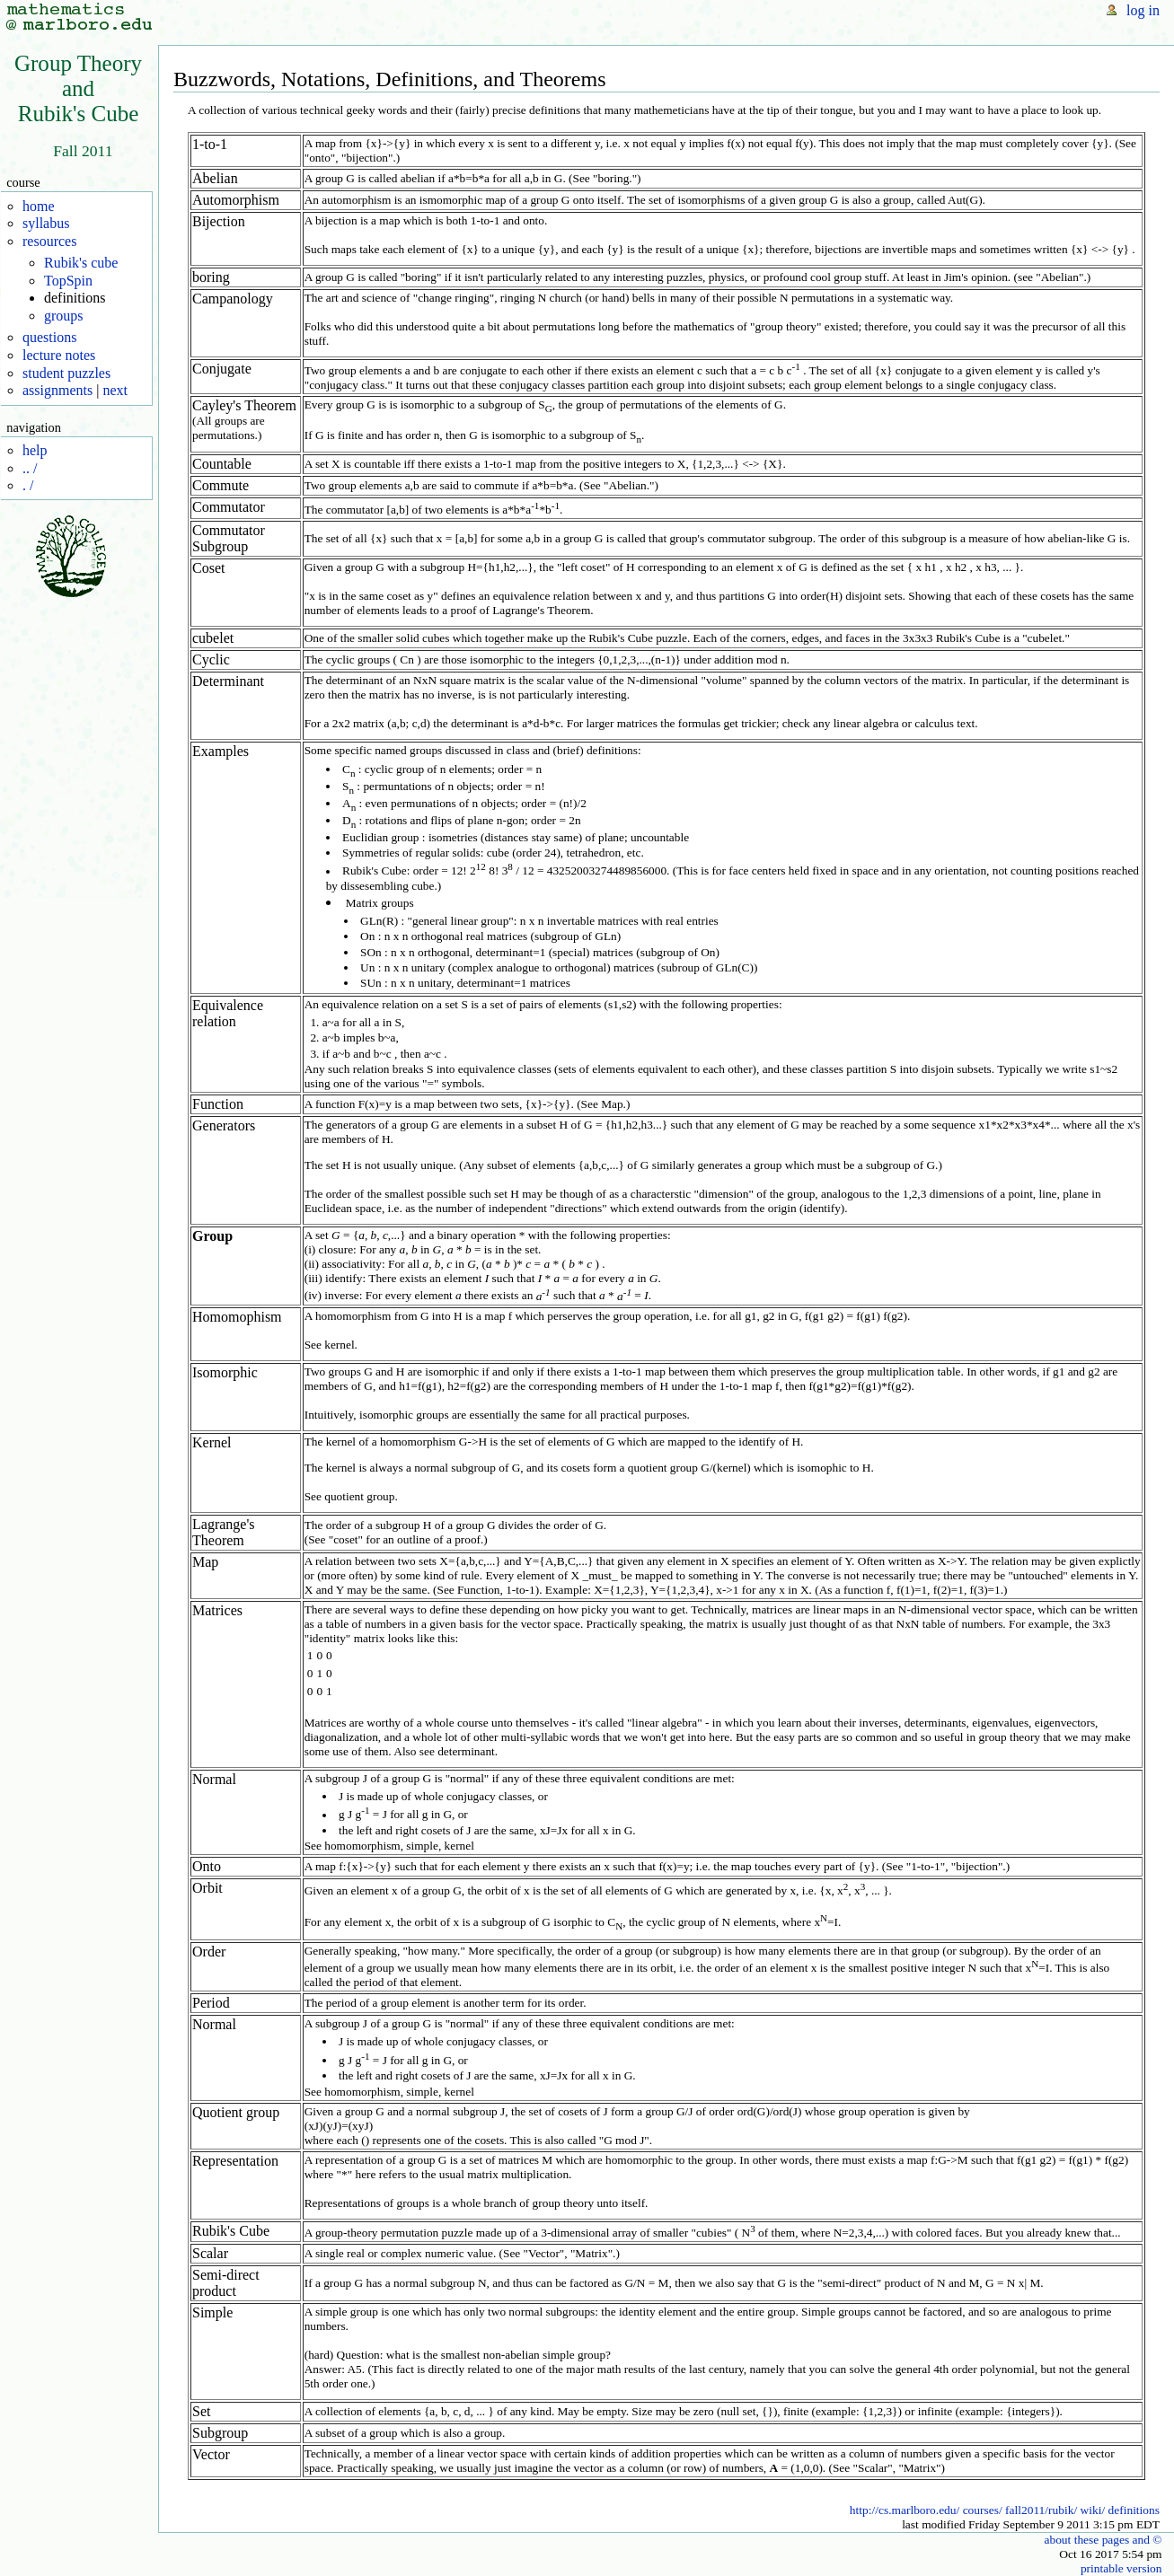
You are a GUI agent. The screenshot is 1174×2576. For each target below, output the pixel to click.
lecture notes (58, 355)
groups (64, 315)
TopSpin (68, 280)
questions (49, 337)
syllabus (45, 223)
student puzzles (66, 373)
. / (27, 485)
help (35, 450)
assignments (57, 390)
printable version (1121, 2568)
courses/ (982, 2510)
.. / (29, 468)
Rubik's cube (81, 262)
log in (1143, 10)
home (38, 206)
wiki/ (1093, 2510)
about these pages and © (1102, 2539)
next (115, 390)
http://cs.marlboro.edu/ (904, 2510)
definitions (1134, 2510)
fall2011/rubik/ (1041, 2510)
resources (49, 241)
